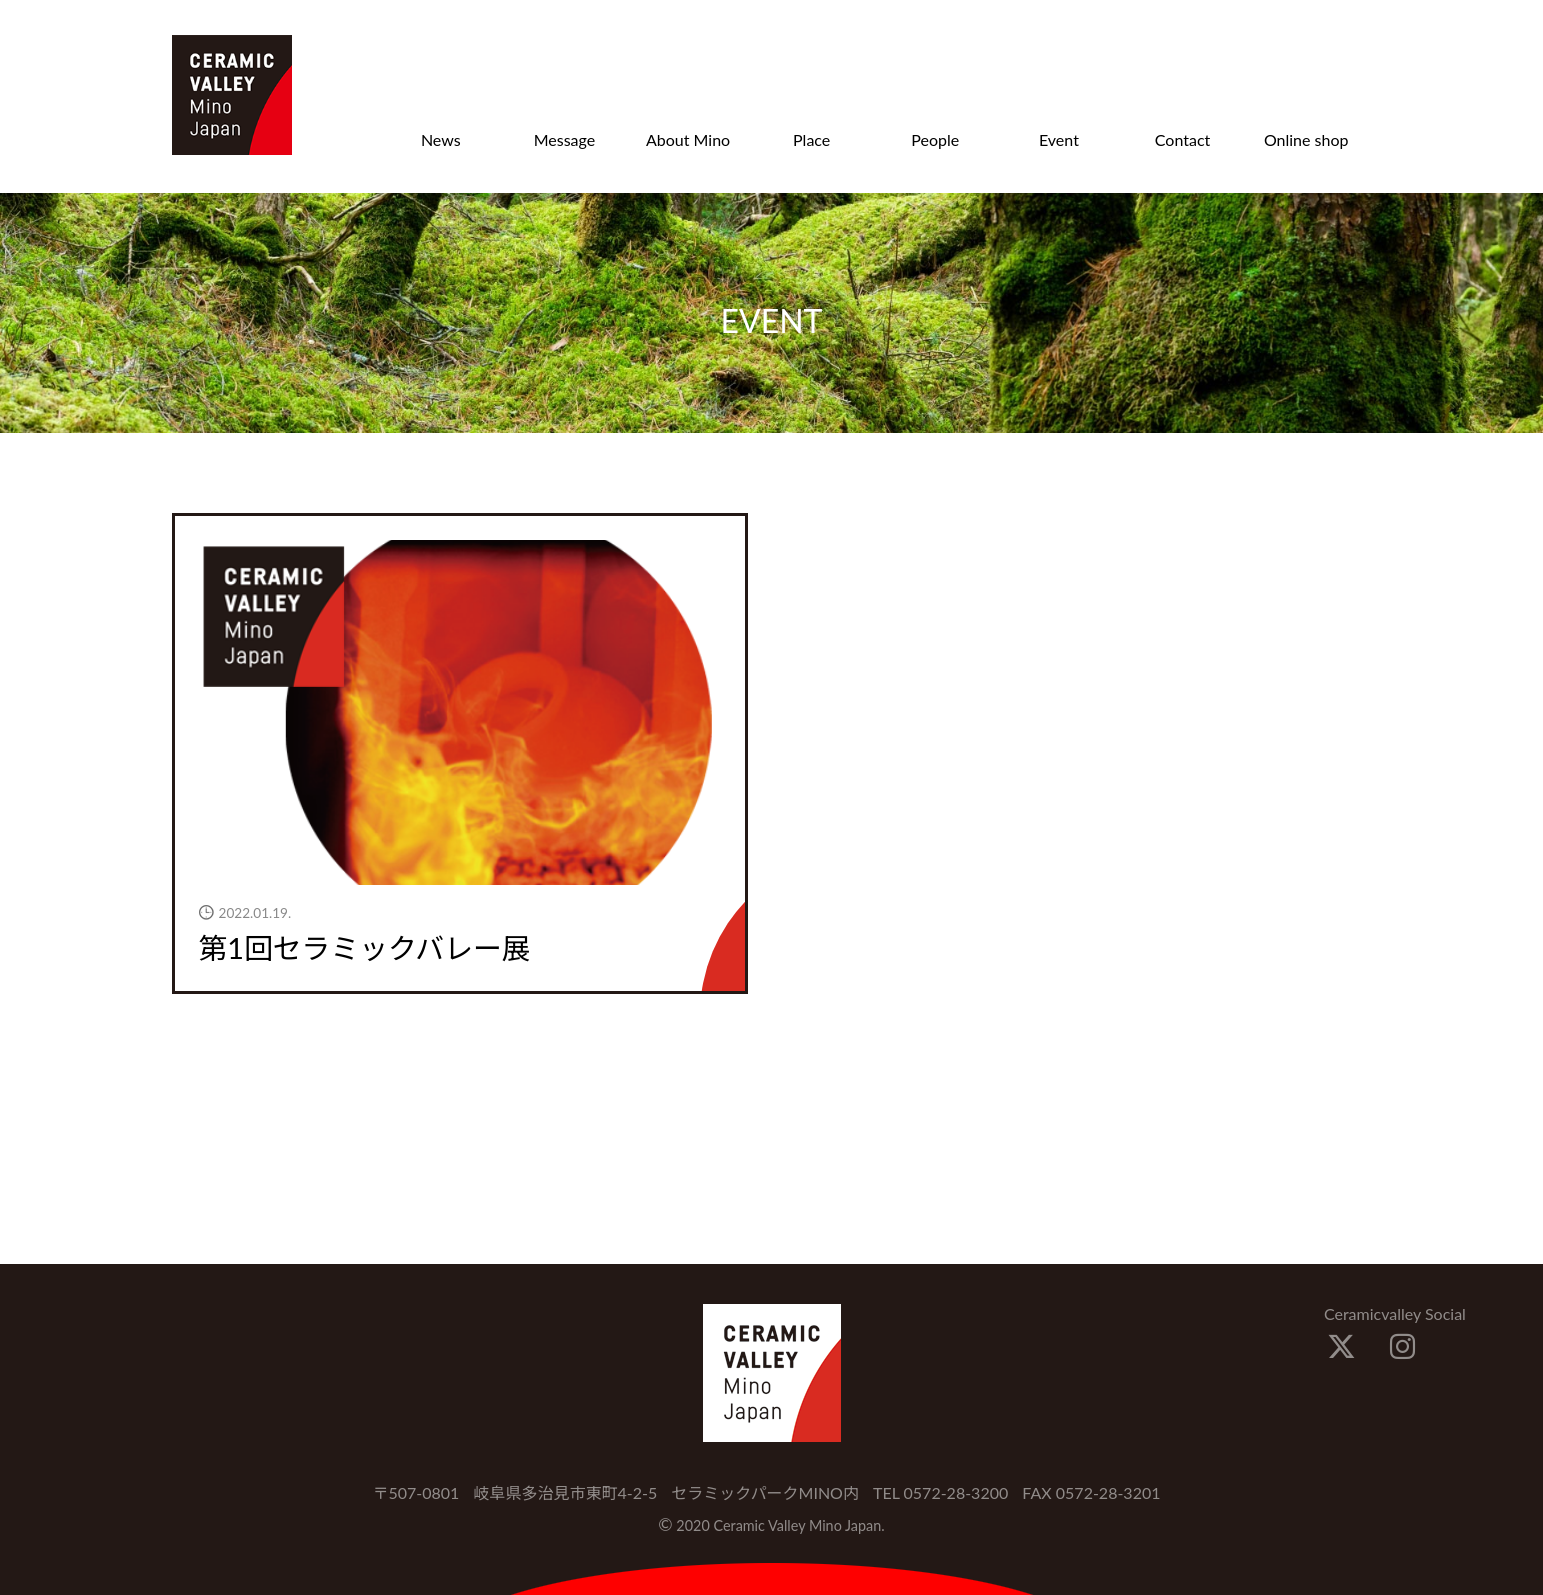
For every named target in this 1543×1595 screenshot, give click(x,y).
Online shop (1306, 139)
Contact (1182, 139)
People (935, 139)
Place (811, 139)
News (441, 139)
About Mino (688, 139)
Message (565, 139)
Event (1059, 139)
